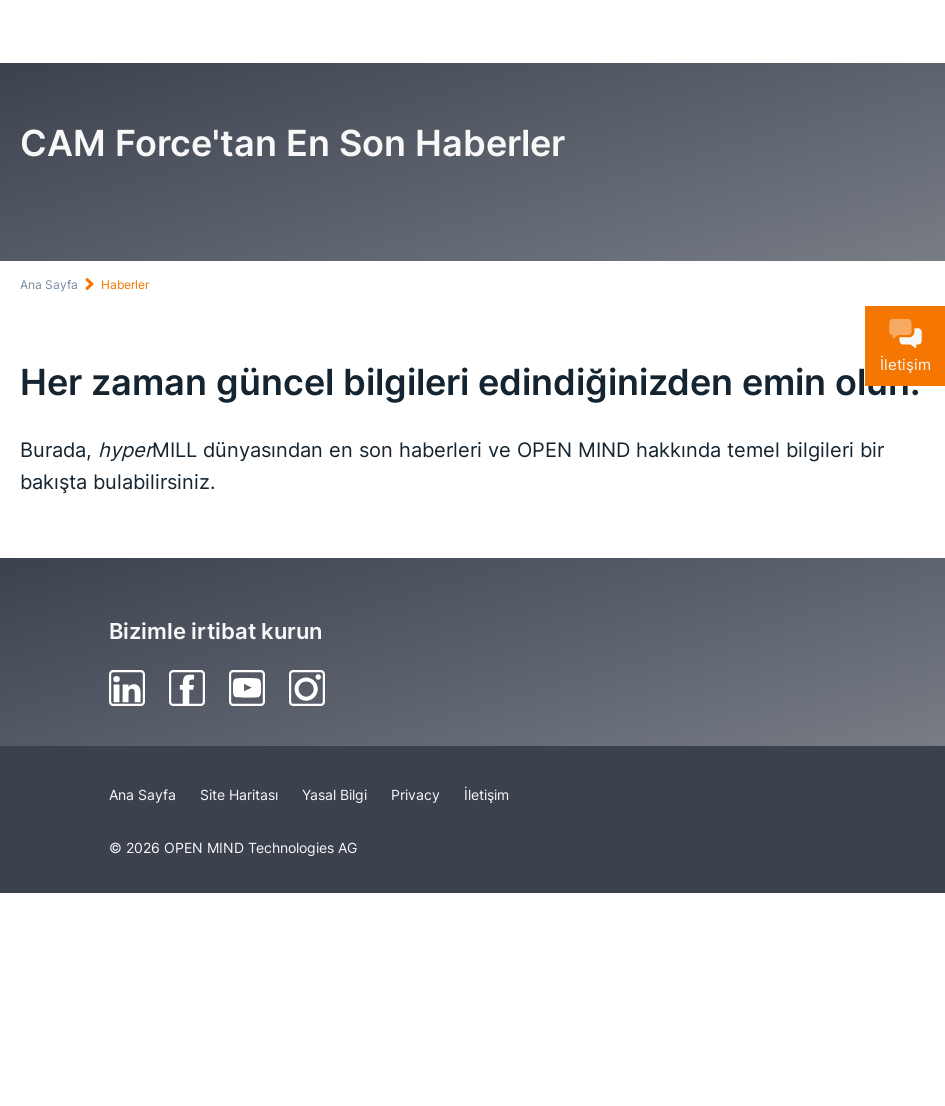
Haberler (125, 284)
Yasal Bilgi (334, 794)
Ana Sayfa (49, 284)
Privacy (415, 794)
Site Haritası (239, 794)
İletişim (486, 794)
